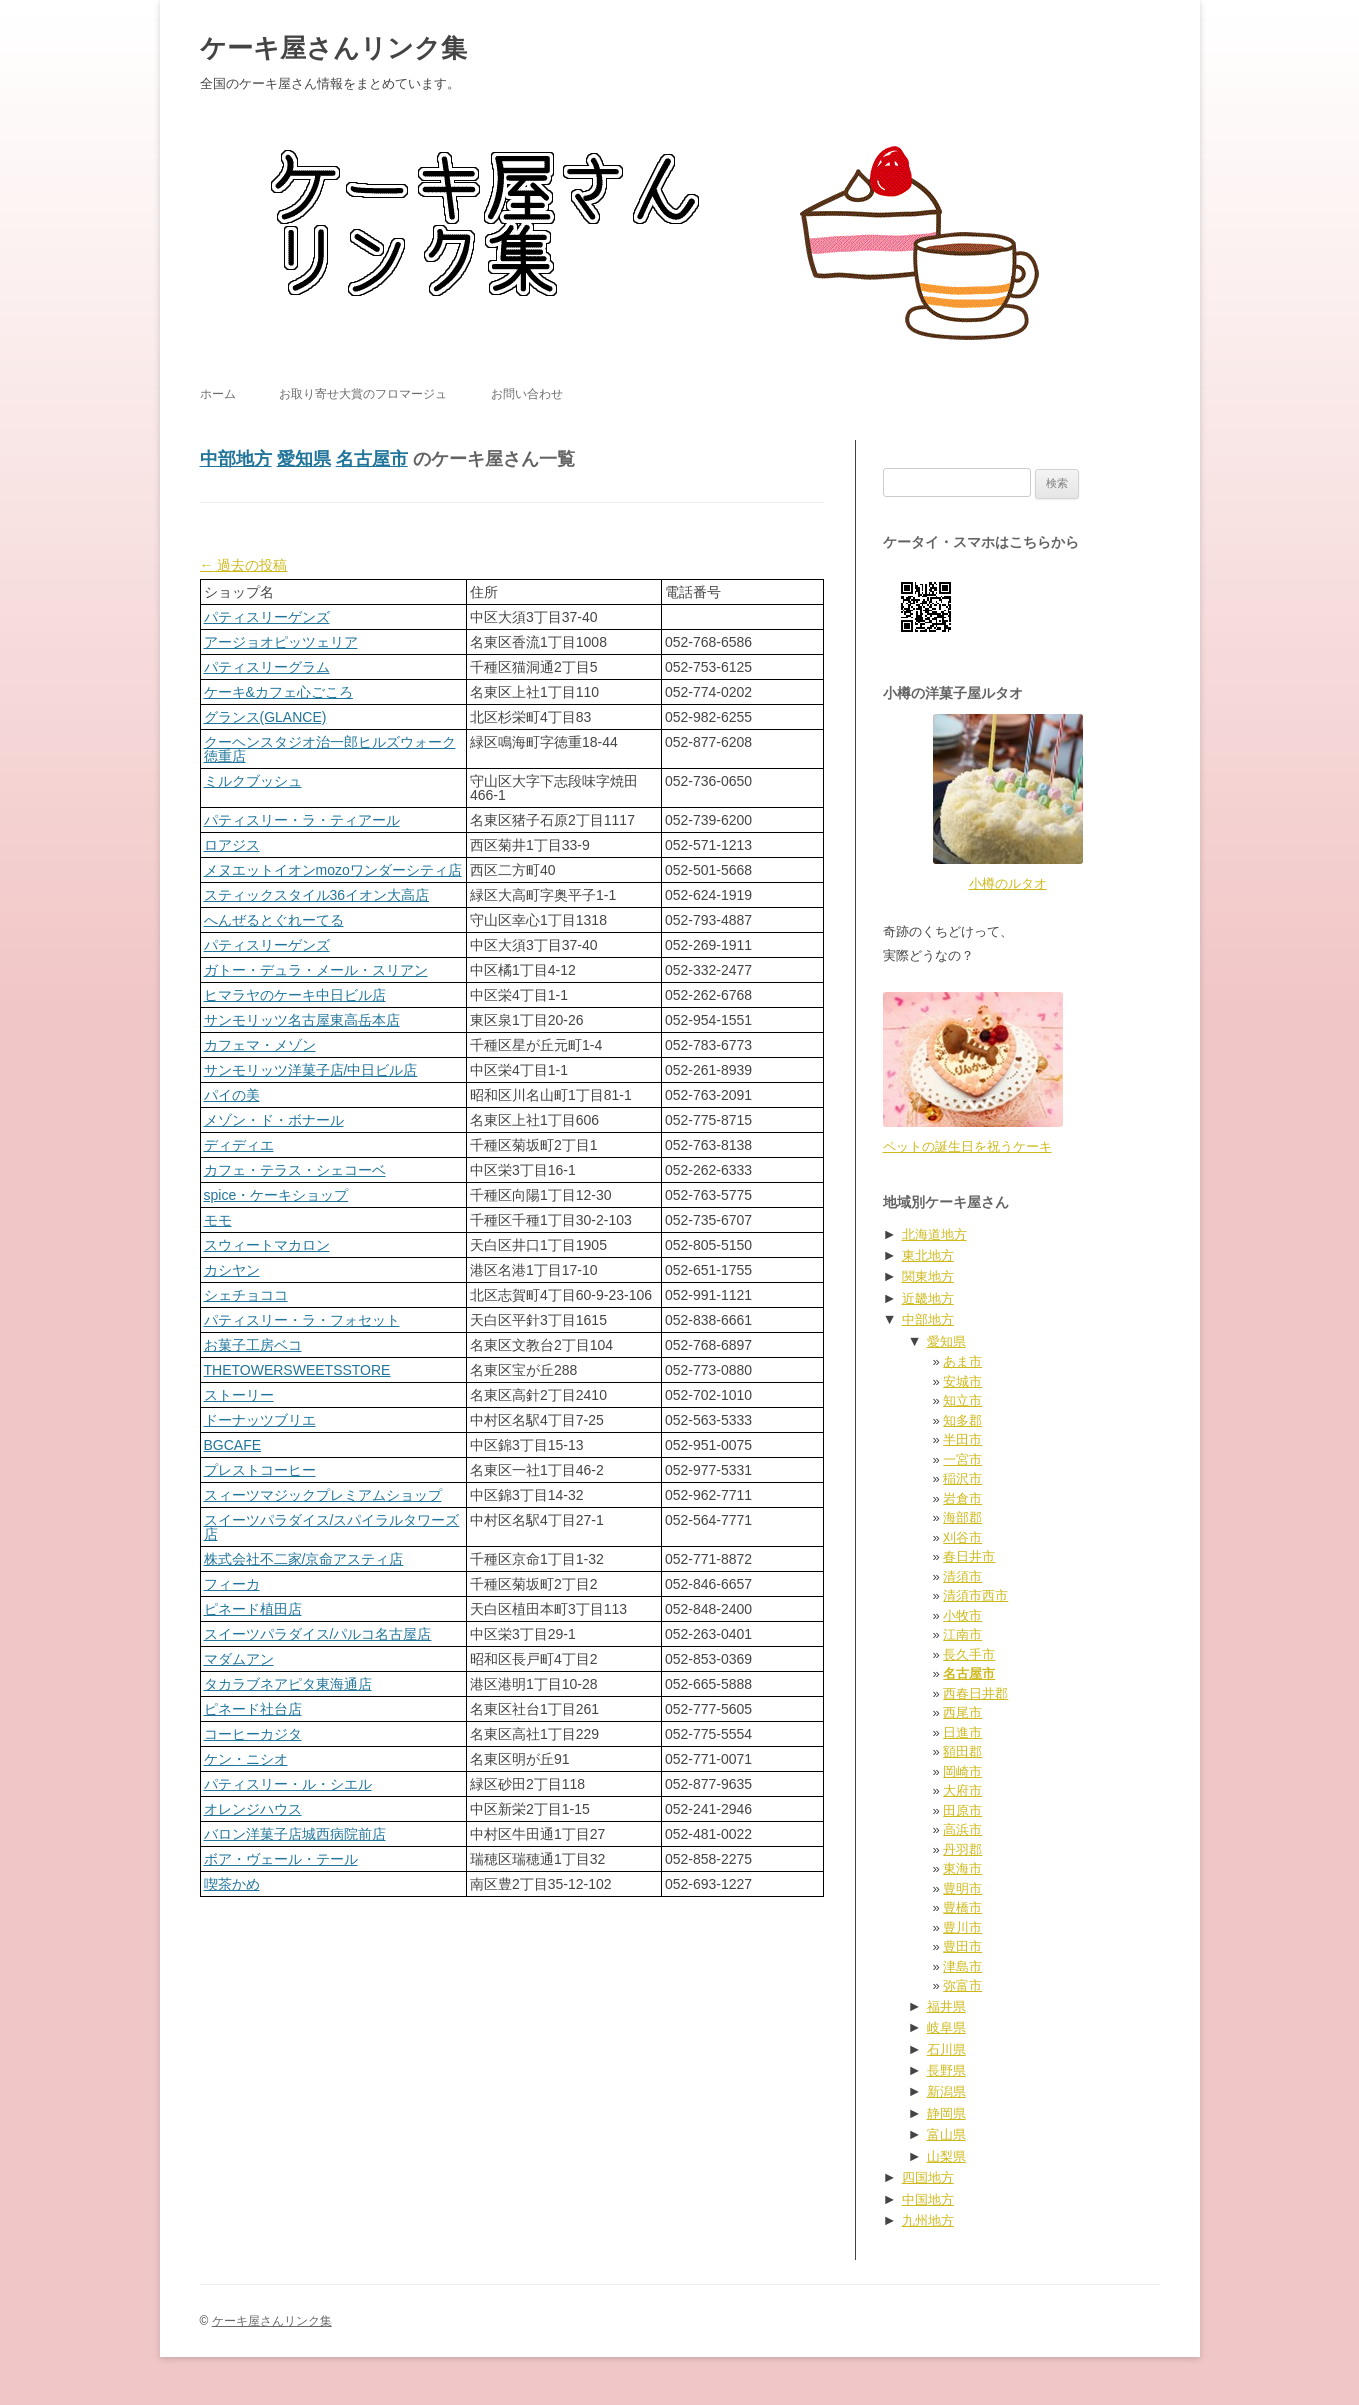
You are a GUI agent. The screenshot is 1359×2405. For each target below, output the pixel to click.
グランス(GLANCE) (265, 717)
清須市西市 (975, 1595)
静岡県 (946, 2113)
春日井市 (969, 1556)
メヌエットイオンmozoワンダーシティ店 (333, 870)
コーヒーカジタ (253, 1734)
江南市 (962, 1634)
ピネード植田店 (253, 1609)
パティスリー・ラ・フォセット (302, 1320)
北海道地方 (934, 1234)
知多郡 (962, 1420)
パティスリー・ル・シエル (288, 1784)
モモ (218, 1220)
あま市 (962, 1361)
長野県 (946, 2070)
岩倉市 (962, 1498)
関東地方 (928, 1276)
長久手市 (969, 1654)
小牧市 (962, 1615)
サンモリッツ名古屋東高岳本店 (302, 1020)
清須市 (962, 1576)
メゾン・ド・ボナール (274, 1120)
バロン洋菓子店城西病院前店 (295, 1834)
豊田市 (962, 1946)
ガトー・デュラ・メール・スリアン (316, 970)
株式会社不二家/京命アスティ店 (304, 1559)
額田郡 (962, 1751)
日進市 (962, 1732)
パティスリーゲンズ (267, 617)
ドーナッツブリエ (260, 1420)
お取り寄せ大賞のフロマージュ (363, 394)
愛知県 (304, 459)
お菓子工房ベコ (253, 1345)
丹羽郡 (962, 1849)
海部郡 (962, 1517)
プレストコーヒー (260, 1470)
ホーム (218, 394)
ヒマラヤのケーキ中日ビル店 (295, 995)
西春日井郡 (975, 1693)
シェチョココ (246, 1295)
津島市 (962, 1966)
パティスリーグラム (267, 667)
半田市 (962, 1439)
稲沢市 (962, 1478)
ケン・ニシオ (246, 1759)
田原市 (962, 1810)
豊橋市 (962, 1907)
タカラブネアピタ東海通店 (288, 1684)
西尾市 (962, 1712)
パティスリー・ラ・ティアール (302, 820)
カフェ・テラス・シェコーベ (295, 1170)
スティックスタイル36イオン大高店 (317, 895)
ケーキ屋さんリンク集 (333, 48)
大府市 (962, 1790)
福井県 (946, 2006)
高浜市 (962, 1829)
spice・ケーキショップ (276, 1195)
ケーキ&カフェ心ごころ (278, 692)
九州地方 (928, 2220)
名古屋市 (372, 459)
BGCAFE (233, 1445)
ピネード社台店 (253, 1709)
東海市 (962, 1868)
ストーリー (239, 1395)
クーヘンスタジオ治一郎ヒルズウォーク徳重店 (330, 749)
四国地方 (928, 2177)
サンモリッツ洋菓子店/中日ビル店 (311, 1070)
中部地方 (236, 459)
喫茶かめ (232, 1884)
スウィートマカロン (267, 1245)
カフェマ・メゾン (260, 1045)
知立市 (962, 1400)
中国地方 (928, 2199)
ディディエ (239, 1145)
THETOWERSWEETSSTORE (297, 1370)
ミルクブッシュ (253, 781)
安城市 (962, 1381)
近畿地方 (928, 1298)
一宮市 (962, 1459)
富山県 (946, 2134)
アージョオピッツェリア (281, 642)
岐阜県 (946, 2027)
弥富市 (962, 1985)
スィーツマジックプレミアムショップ (323, 1495)
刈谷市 (962, 1537)
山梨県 (946, 2156)
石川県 (946, 2049)
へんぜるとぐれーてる (274, 920)
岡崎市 (962, 1771)
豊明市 (962, 1888)
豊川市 (962, 1927)
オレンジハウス (253, 1809)
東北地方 (928, 1255)
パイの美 (232, 1095)
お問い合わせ (527, 394)
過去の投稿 (244, 565)
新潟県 (946, 2091)
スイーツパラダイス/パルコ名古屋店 (318, 1634)
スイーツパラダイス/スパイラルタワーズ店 (332, 1527)
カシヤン (232, 1270)
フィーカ (232, 1584)
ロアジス (232, 845)
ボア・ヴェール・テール (281, 1859)
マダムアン (239, 1659)
